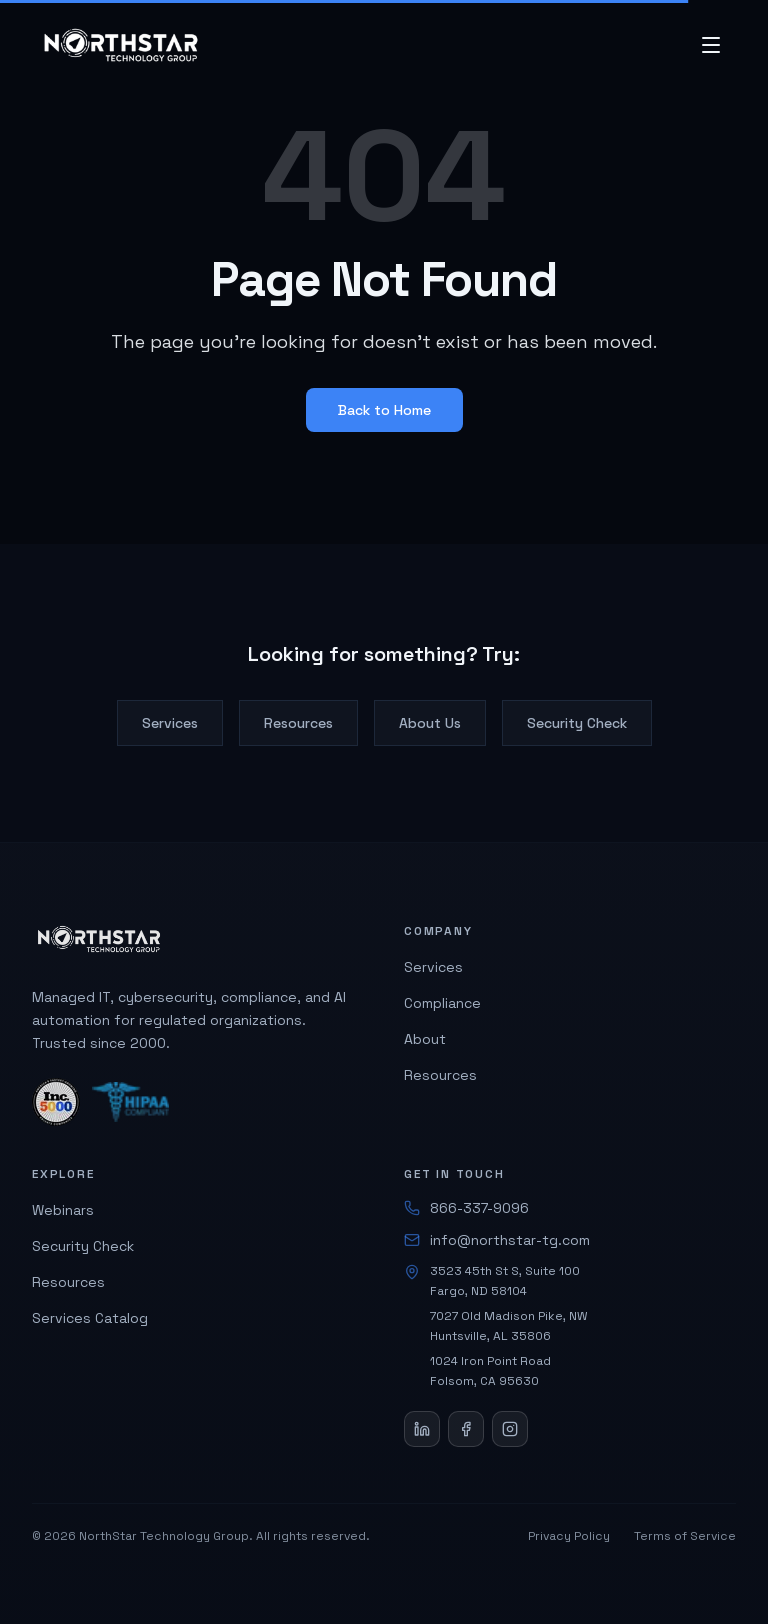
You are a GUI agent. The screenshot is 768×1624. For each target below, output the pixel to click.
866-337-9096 (466, 1208)
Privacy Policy (569, 1536)
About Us (430, 723)
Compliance (442, 1003)
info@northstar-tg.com (497, 1240)
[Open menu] (711, 45)
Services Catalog (90, 1318)
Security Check (577, 723)
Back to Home (384, 410)
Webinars (63, 1210)
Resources (298, 723)
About (425, 1039)
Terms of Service (685, 1536)
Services (170, 723)
